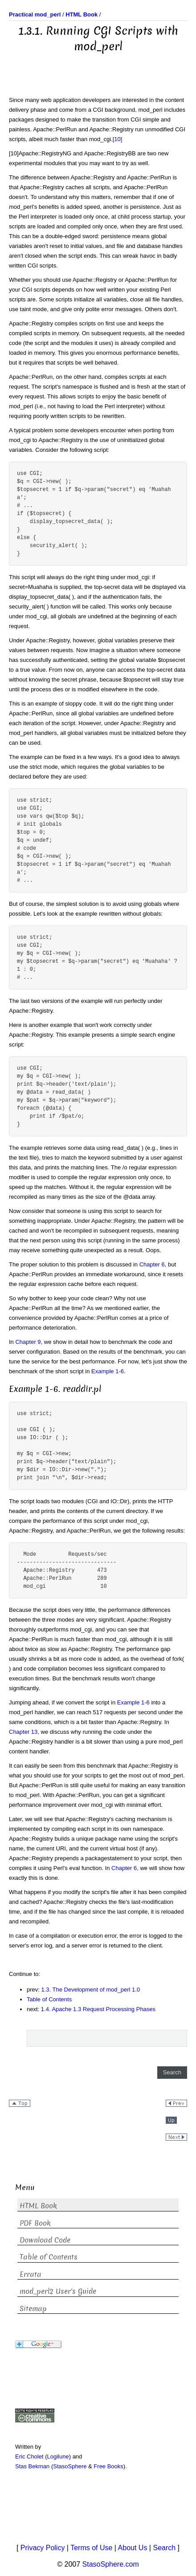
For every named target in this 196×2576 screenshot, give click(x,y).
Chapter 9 (28, 1342)
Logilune (58, 2456)
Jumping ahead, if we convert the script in (63, 1702)
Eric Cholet (29, 2456)
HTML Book (38, 2206)
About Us (132, 2548)
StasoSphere (69, 2466)
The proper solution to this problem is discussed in (74, 1264)
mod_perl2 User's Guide (58, 2291)
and (143, 177)
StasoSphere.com (110, 2564)
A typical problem (32, 430)
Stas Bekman (32, 2466)
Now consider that (33, 1211)
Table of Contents (49, 1999)
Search (164, 2548)
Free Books (108, 2466)
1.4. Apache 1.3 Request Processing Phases (98, 2009)
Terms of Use (91, 2548)
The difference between (62, 177)
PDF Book (35, 2223)
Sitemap (33, 2308)
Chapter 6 (152, 1264)
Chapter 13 (23, 1731)
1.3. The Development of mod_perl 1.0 (90, 1989)
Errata (30, 2274)
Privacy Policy (42, 2548)
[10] (117, 139)
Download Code (45, 2240)
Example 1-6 (107, 1371)
